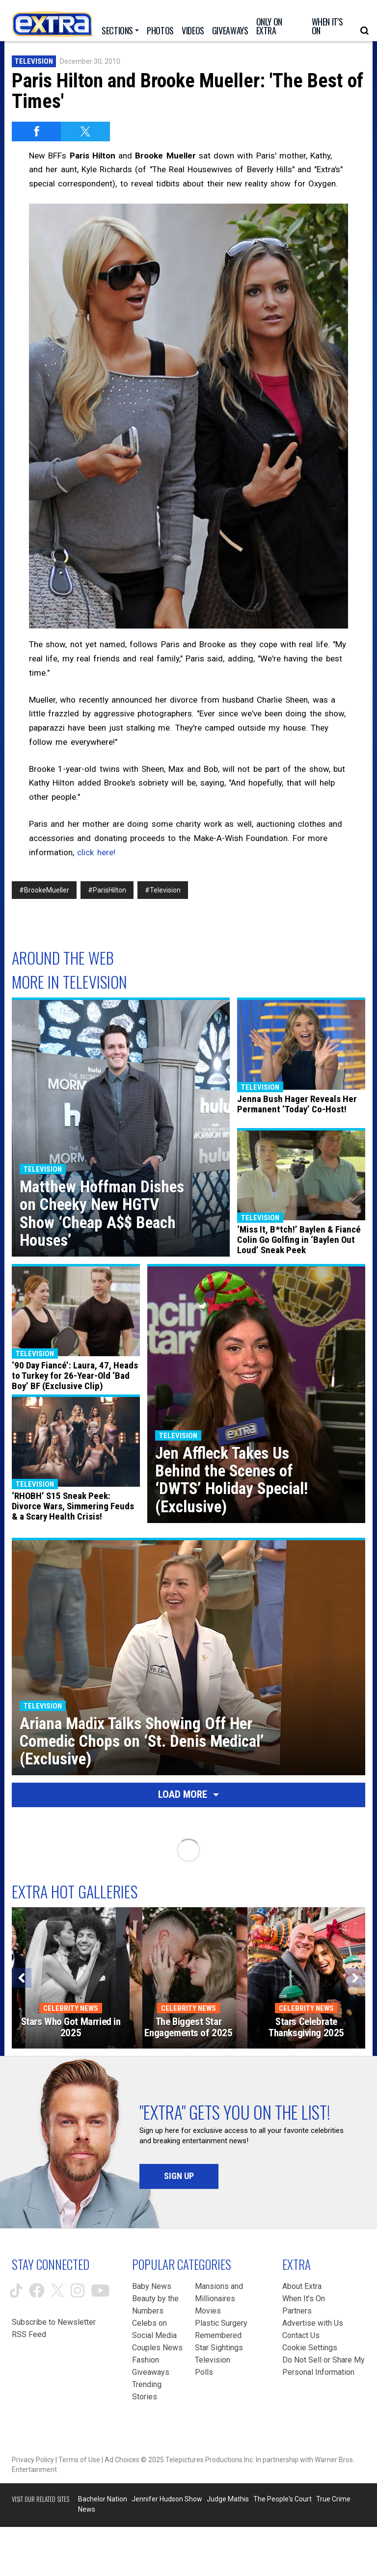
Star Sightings (219, 2347)
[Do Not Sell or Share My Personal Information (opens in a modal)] (323, 2366)
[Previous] (21, 1978)
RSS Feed (29, 2334)
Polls (204, 2372)
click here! (96, 852)
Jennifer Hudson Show (167, 2499)
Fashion (145, 2360)
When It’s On (303, 2298)
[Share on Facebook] (36, 131)
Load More (188, 1794)
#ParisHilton (107, 890)
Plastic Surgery (221, 2323)
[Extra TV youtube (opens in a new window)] (100, 2291)
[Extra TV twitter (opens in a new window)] (57, 2290)
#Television (163, 890)
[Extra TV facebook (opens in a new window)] (36, 2290)
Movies (208, 2310)
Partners (297, 2310)
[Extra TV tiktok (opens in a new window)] (16, 2291)
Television (34, 61)
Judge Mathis (228, 2499)
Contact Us (301, 2335)
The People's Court (282, 2499)
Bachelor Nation (102, 2499)
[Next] (355, 1978)
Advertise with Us (312, 2323)
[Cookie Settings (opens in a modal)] (309, 2347)
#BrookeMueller (44, 890)
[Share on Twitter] (85, 131)
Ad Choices (122, 2460)
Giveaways (150, 2372)
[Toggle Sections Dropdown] (120, 30)
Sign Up (179, 2176)
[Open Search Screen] (365, 30)
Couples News (157, 2347)
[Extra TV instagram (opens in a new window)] (77, 2290)
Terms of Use (79, 2460)
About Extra (302, 2286)
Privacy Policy (33, 2460)
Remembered (218, 2335)
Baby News (151, 2286)
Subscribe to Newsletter (54, 2322)
